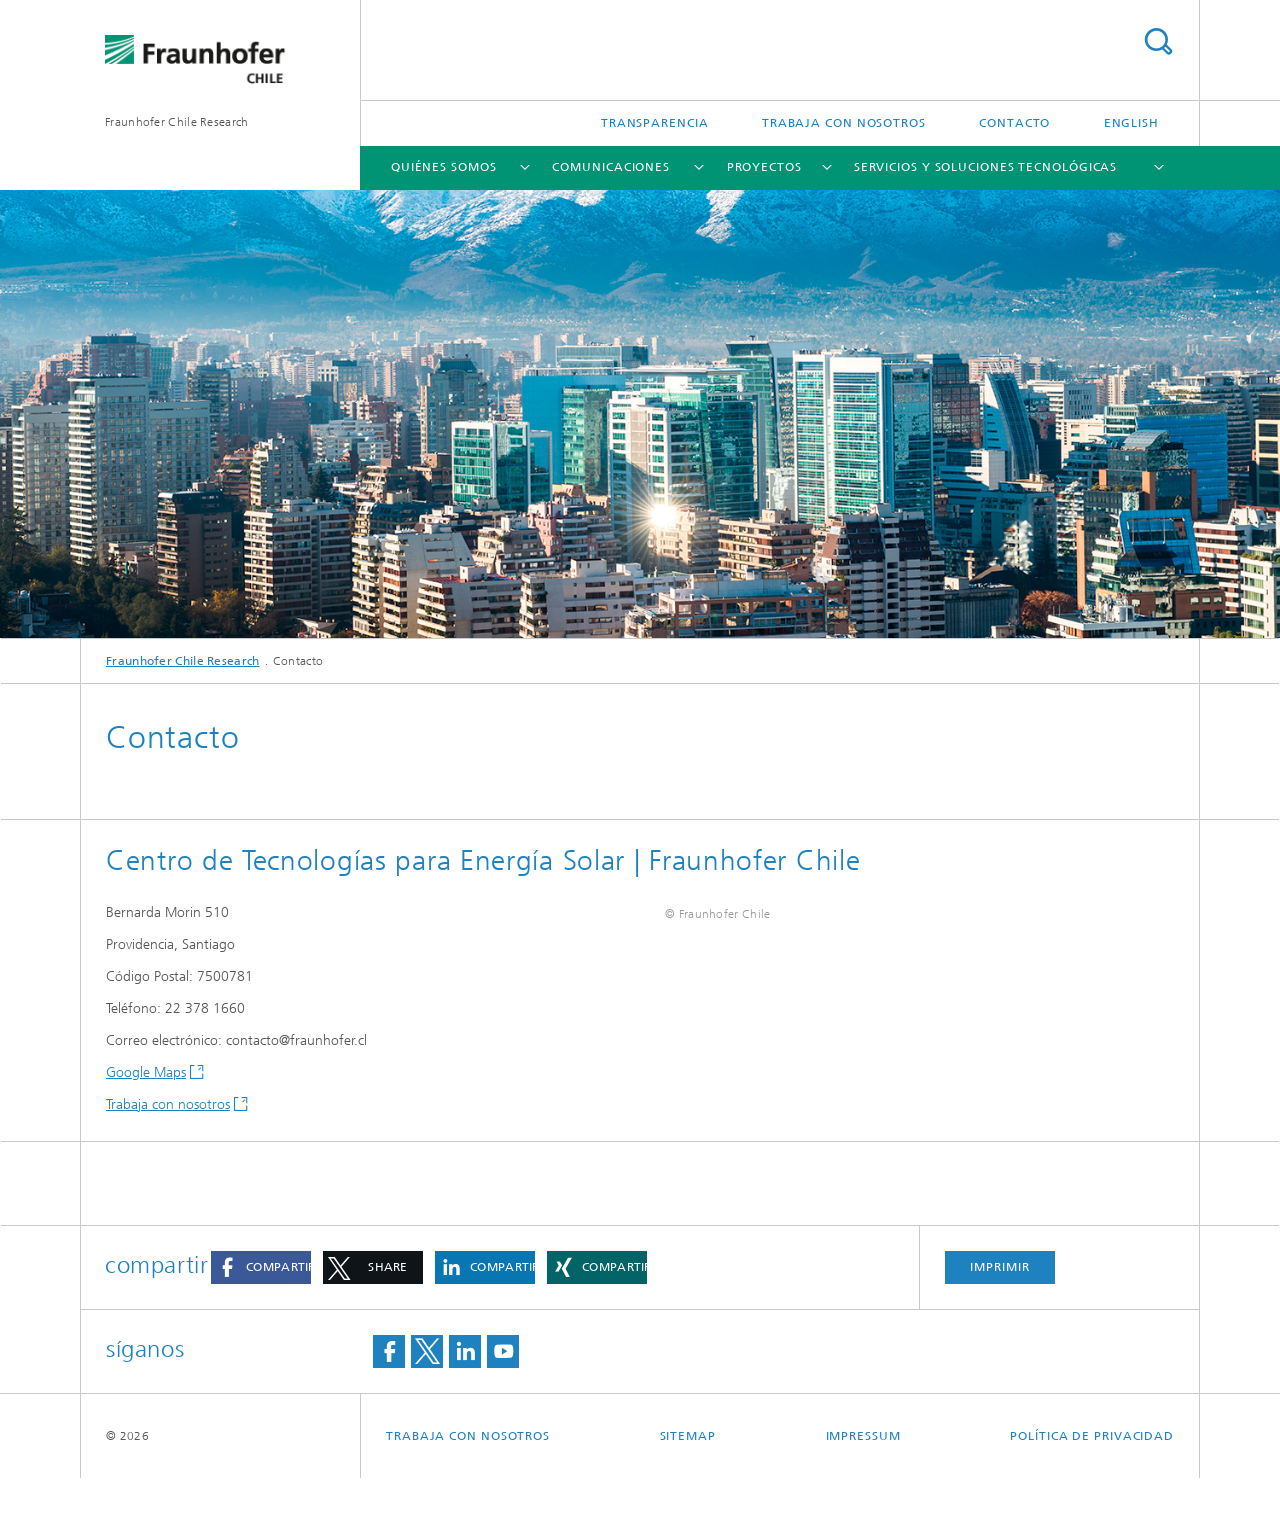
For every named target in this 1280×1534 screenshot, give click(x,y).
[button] (261, 1323)
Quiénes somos (444, 167)
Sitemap (688, 1492)
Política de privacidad (1092, 1492)
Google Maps (146, 1072)
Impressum (863, 1492)
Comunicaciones (611, 167)
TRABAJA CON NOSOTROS (844, 123)
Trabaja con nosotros (168, 1104)
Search (1158, 41)
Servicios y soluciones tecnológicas (986, 167)
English (1131, 123)
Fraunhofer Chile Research (177, 122)
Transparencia (655, 123)
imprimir (999, 1323)
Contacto (1014, 123)
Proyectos (764, 167)
